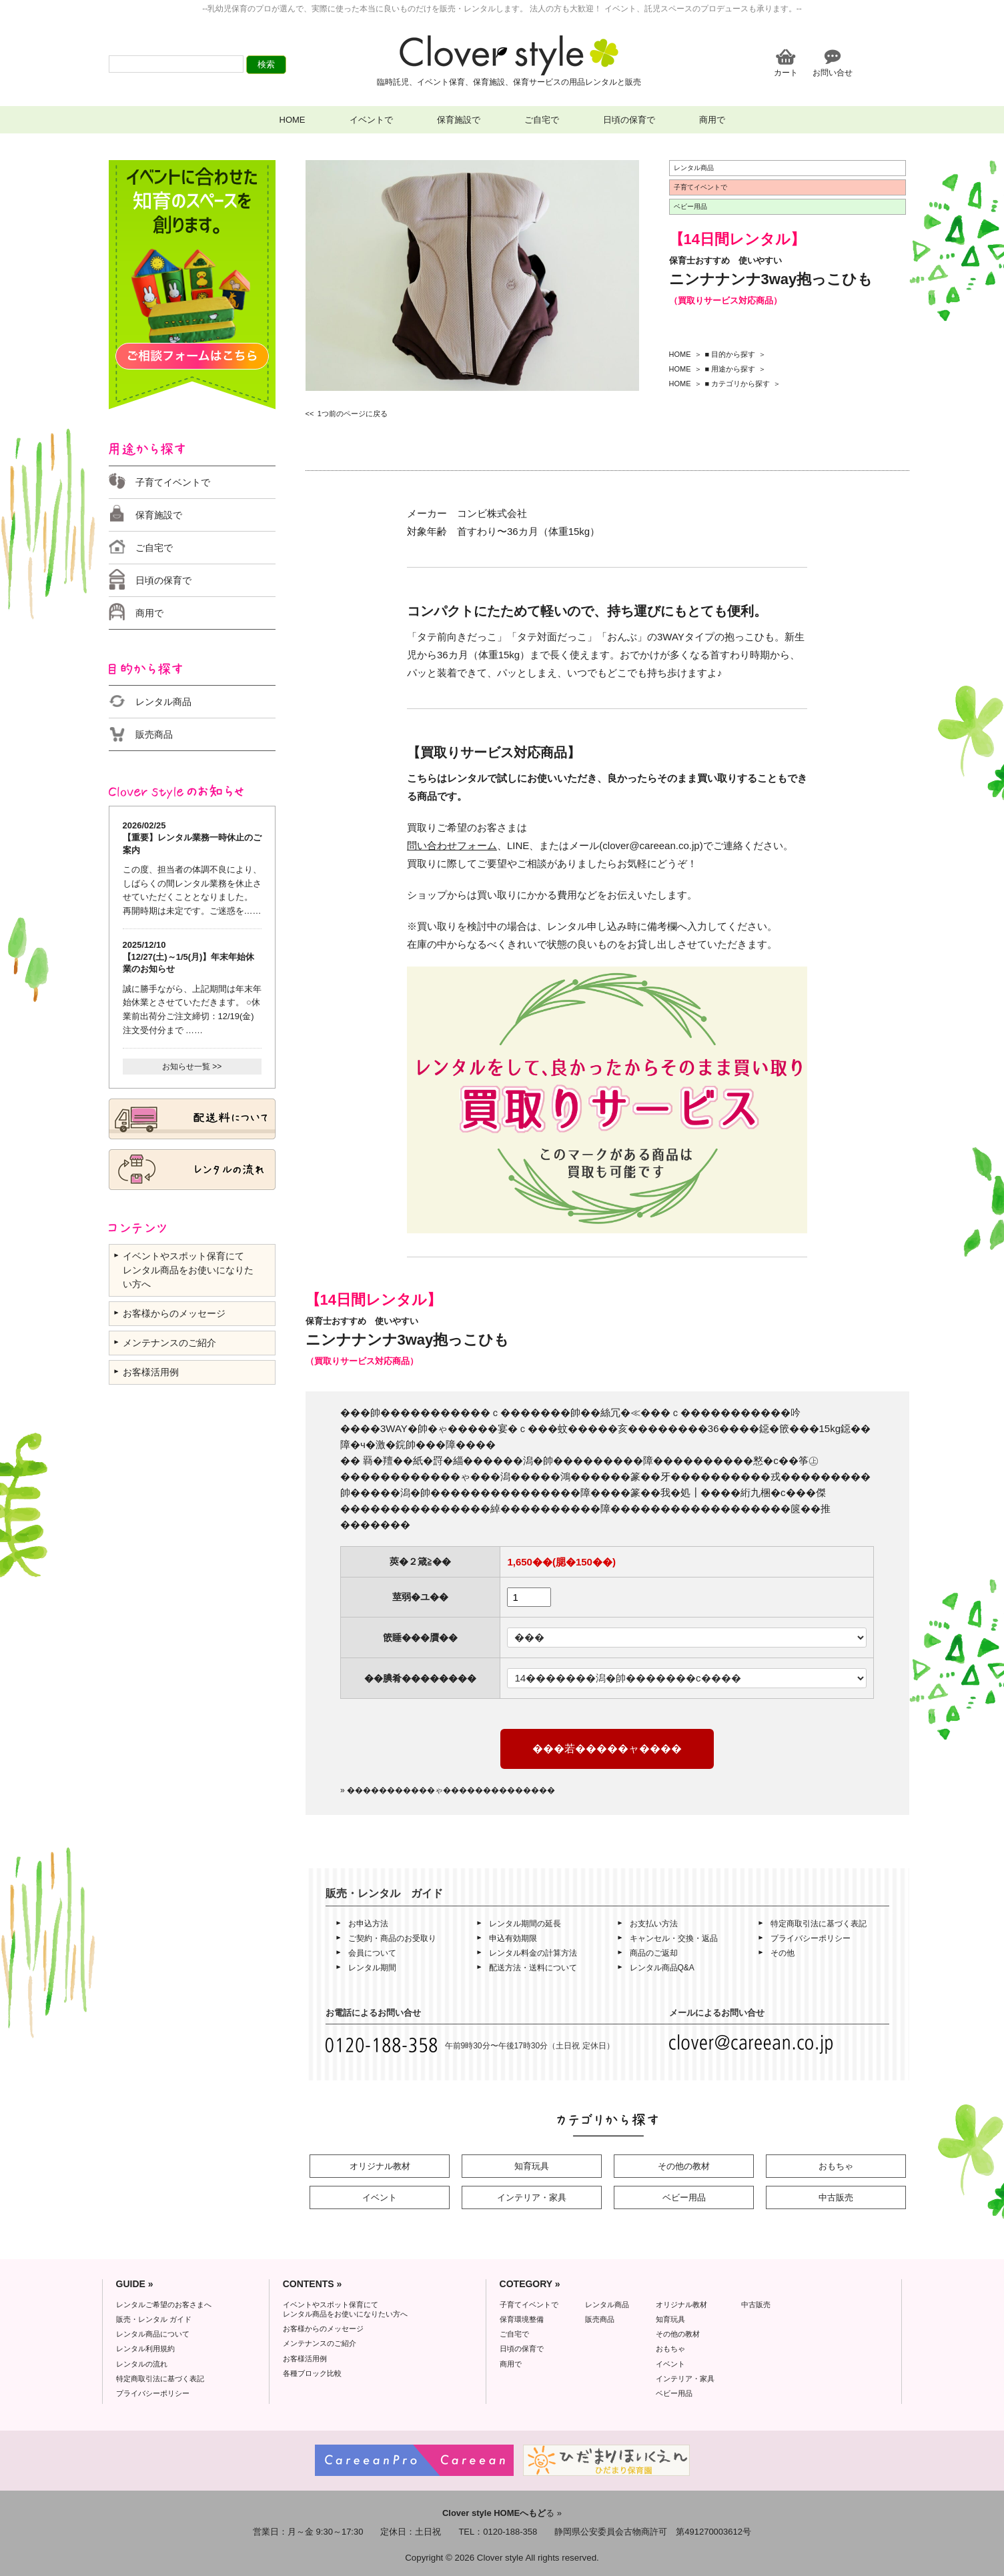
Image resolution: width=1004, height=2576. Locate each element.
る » (502, 2513)
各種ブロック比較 (312, 2373)
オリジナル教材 (380, 2166)
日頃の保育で (629, 120)
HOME (293, 120)
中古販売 (836, 2197)
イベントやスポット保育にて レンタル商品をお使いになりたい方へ (188, 1270)
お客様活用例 (151, 1372)
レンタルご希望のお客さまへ (163, 2305)
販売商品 (154, 734)
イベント (379, 2197)
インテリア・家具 (531, 2197)
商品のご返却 (654, 1953)
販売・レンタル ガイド (153, 2319)
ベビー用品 (684, 2197)
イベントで (371, 120)
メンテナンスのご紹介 (169, 1342)
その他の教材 (684, 2166)
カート (786, 72)
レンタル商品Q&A (662, 1967)
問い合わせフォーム (452, 845)
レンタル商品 (163, 701)
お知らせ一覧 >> (191, 1067)
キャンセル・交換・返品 (674, 1938)
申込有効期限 (513, 1938)
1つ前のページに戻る (353, 414)
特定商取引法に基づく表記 (819, 1923)
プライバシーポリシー (811, 1938)
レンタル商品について (152, 2334)
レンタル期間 (372, 1967)
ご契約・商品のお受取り (392, 1938)
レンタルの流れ (141, 2364)
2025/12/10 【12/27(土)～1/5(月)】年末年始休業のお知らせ (189, 957)
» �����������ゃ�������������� (447, 1790)
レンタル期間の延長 (525, 1923)
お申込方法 (368, 1923)
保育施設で (458, 120)
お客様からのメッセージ (174, 1313)
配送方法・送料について (533, 1967)
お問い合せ (833, 72)
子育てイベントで (172, 482)
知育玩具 (531, 2166)
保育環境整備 (522, 2319)
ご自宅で (541, 120)
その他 (783, 1953)
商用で (712, 120)
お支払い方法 (654, 1923)
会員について (372, 1953)
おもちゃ (836, 2166)
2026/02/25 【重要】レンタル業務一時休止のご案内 (192, 837)
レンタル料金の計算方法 (533, 1953)
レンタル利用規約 (145, 2349)
